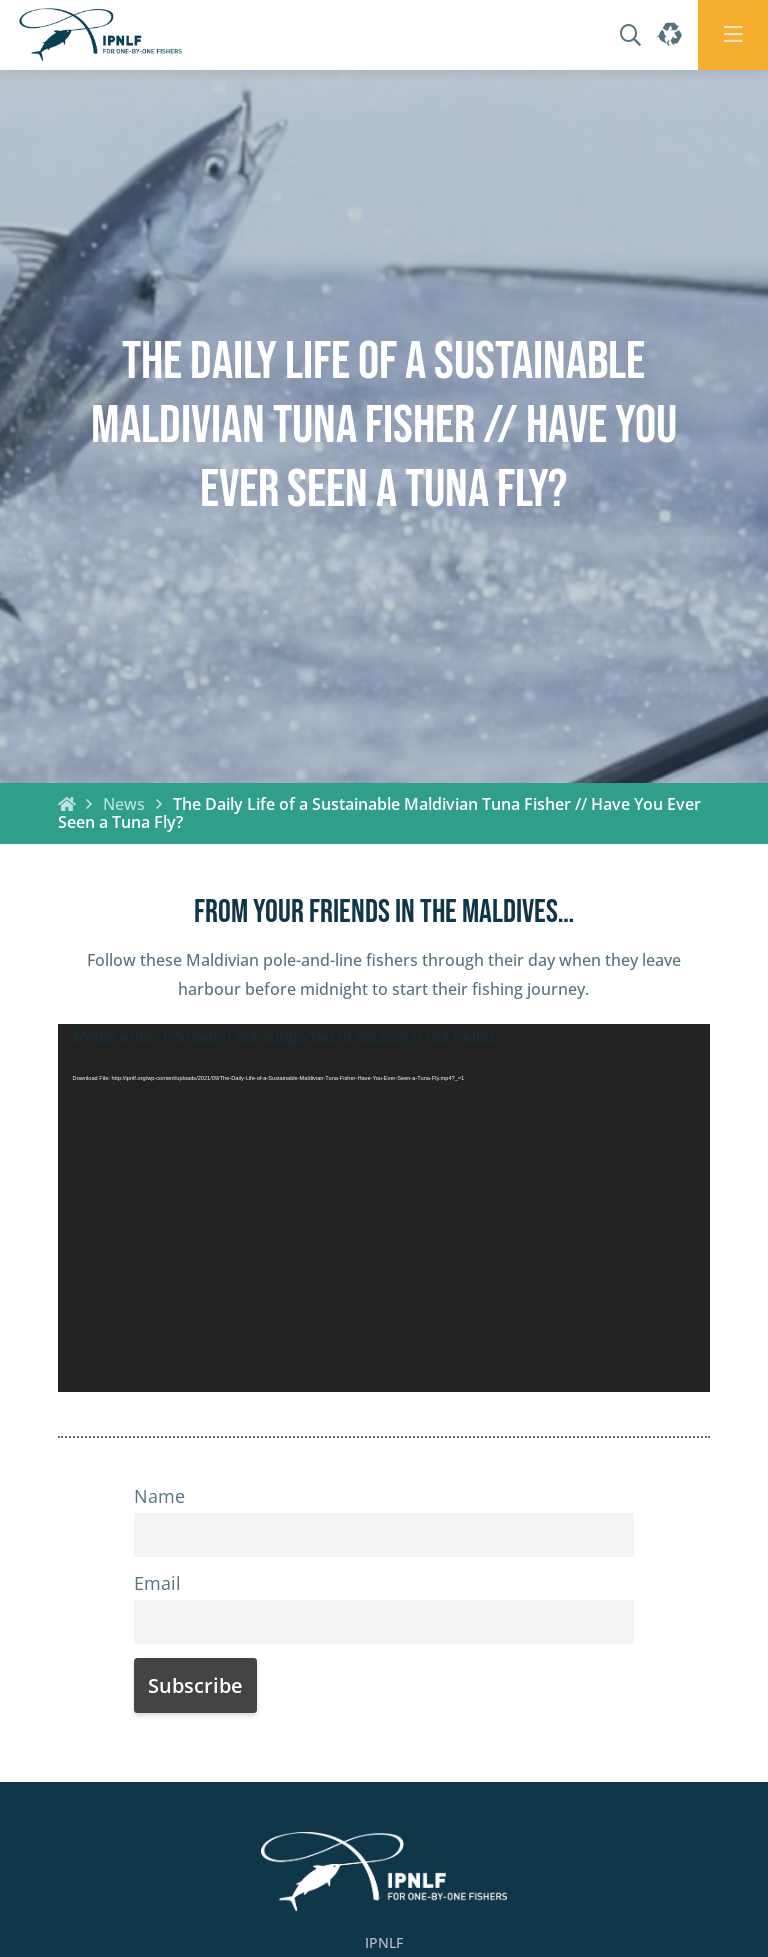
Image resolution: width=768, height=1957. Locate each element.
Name (159, 1496)
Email (157, 1583)
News (124, 804)
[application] (384, 1207)
